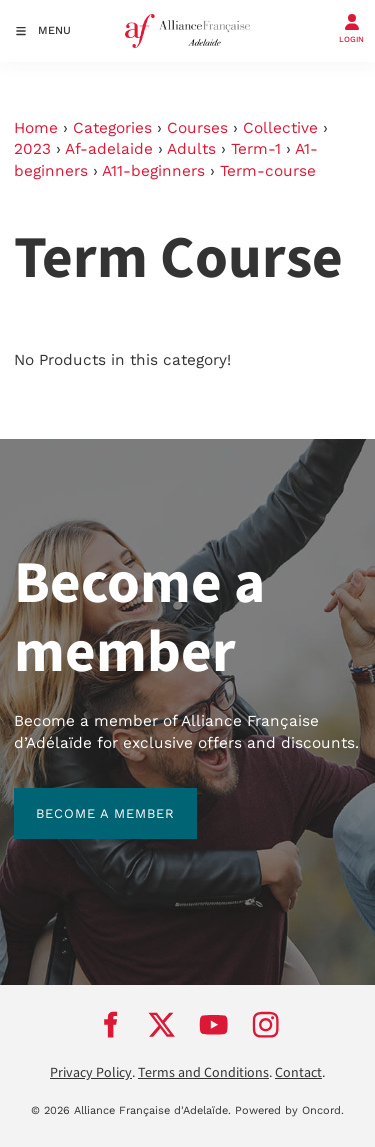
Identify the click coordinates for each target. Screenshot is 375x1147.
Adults (191, 149)
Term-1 (256, 149)
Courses (197, 128)
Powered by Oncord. (289, 1110)
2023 (32, 149)
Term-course (268, 171)
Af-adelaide (109, 149)
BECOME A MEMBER (83, 798)
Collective (280, 128)
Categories (112, 128)
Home (36, 128)
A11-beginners (153, 171)
